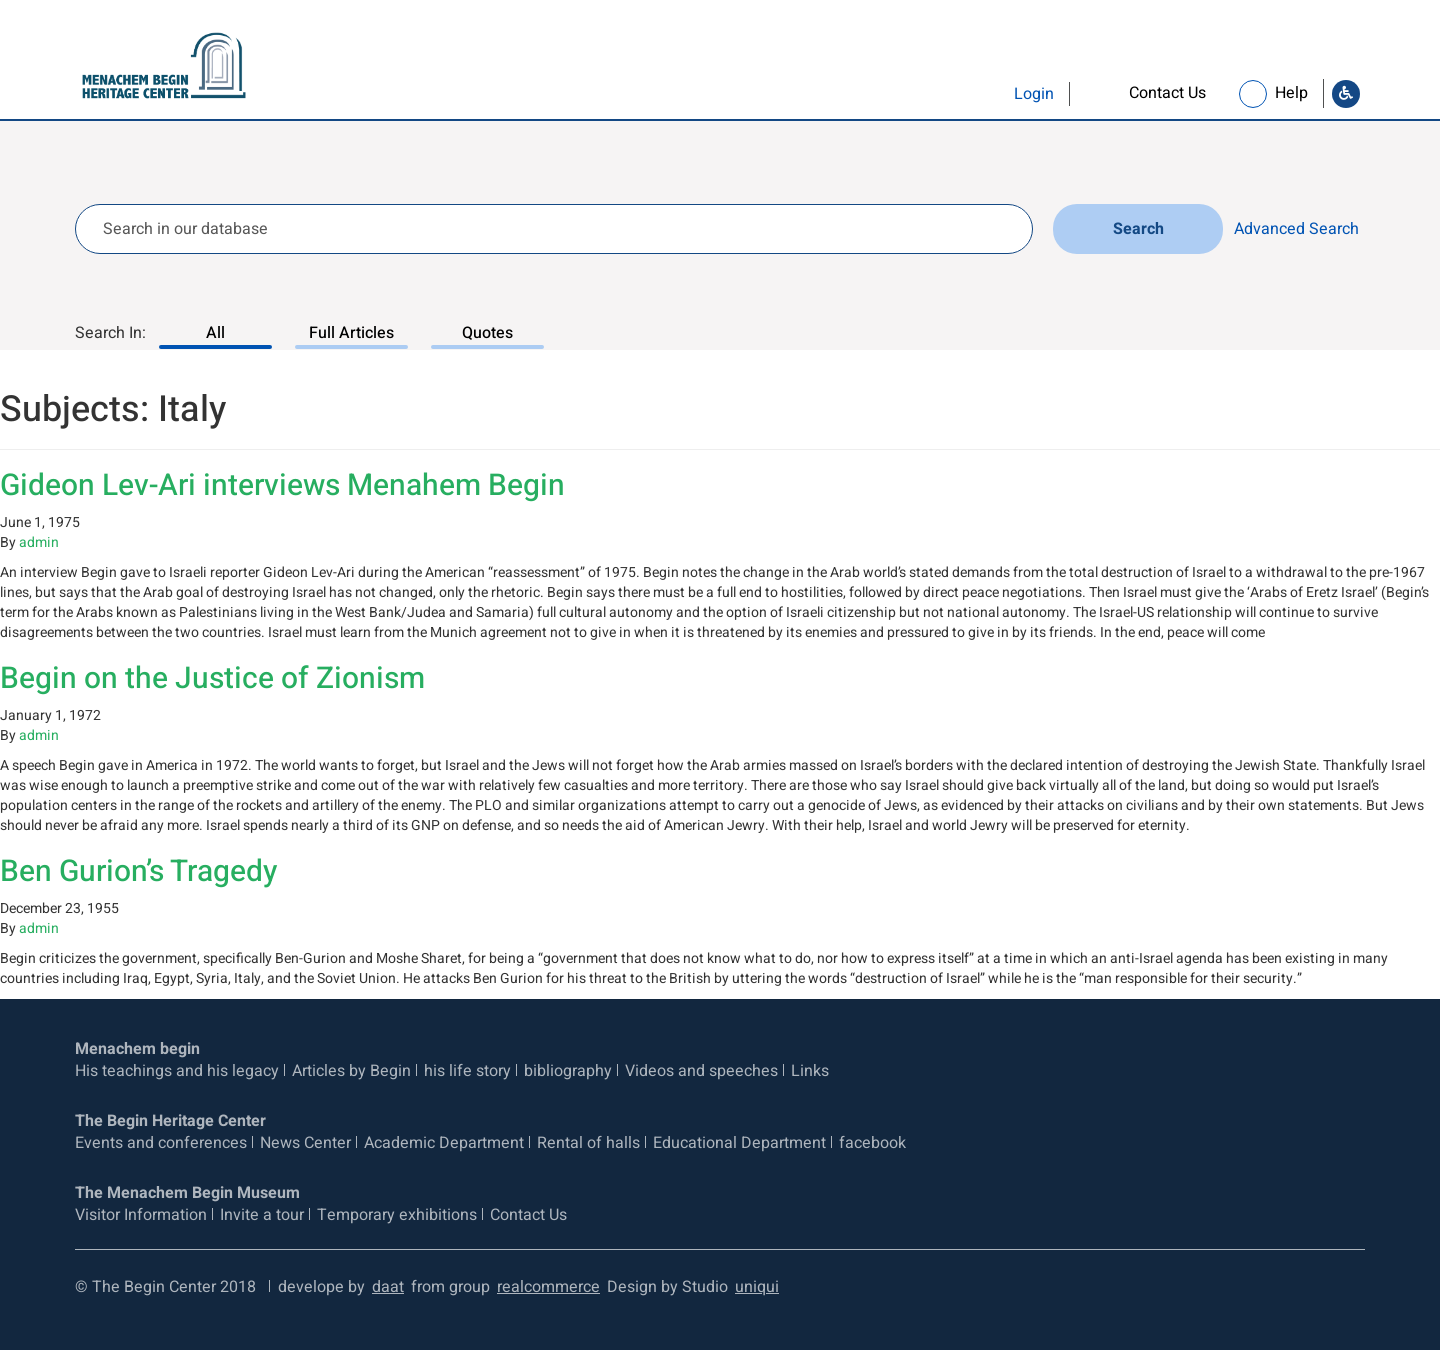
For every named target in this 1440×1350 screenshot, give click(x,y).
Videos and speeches (701, 1071)
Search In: (110, 333)
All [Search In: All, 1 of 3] (215, 333)
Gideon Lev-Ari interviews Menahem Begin (282, 486)
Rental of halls (588, 1143)
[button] (993, 94)
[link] (1148, 93)
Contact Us (528, 1215)
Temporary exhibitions (397, 1215)
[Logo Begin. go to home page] (156, 66)
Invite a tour (262, 1215)
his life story (467, 1071)
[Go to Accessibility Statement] (1346, 94)
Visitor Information (141, 1215)
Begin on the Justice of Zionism (212, 679)
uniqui (757, 1287)
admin (39, 542)
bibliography (568, 1071)
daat (388, 1287)
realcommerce (548, 1287)
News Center (305, 1143)
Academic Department (444, 1143)
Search (1138, 229)
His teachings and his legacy (177, 1071)
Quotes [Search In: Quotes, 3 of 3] (487, 333)
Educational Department (739, 1143)
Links (810, 1071)
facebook (872, 1143)
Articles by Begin (351, 1071)
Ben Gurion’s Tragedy (138, 872)
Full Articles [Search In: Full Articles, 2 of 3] (351, 333)
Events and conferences (161, 1143)
